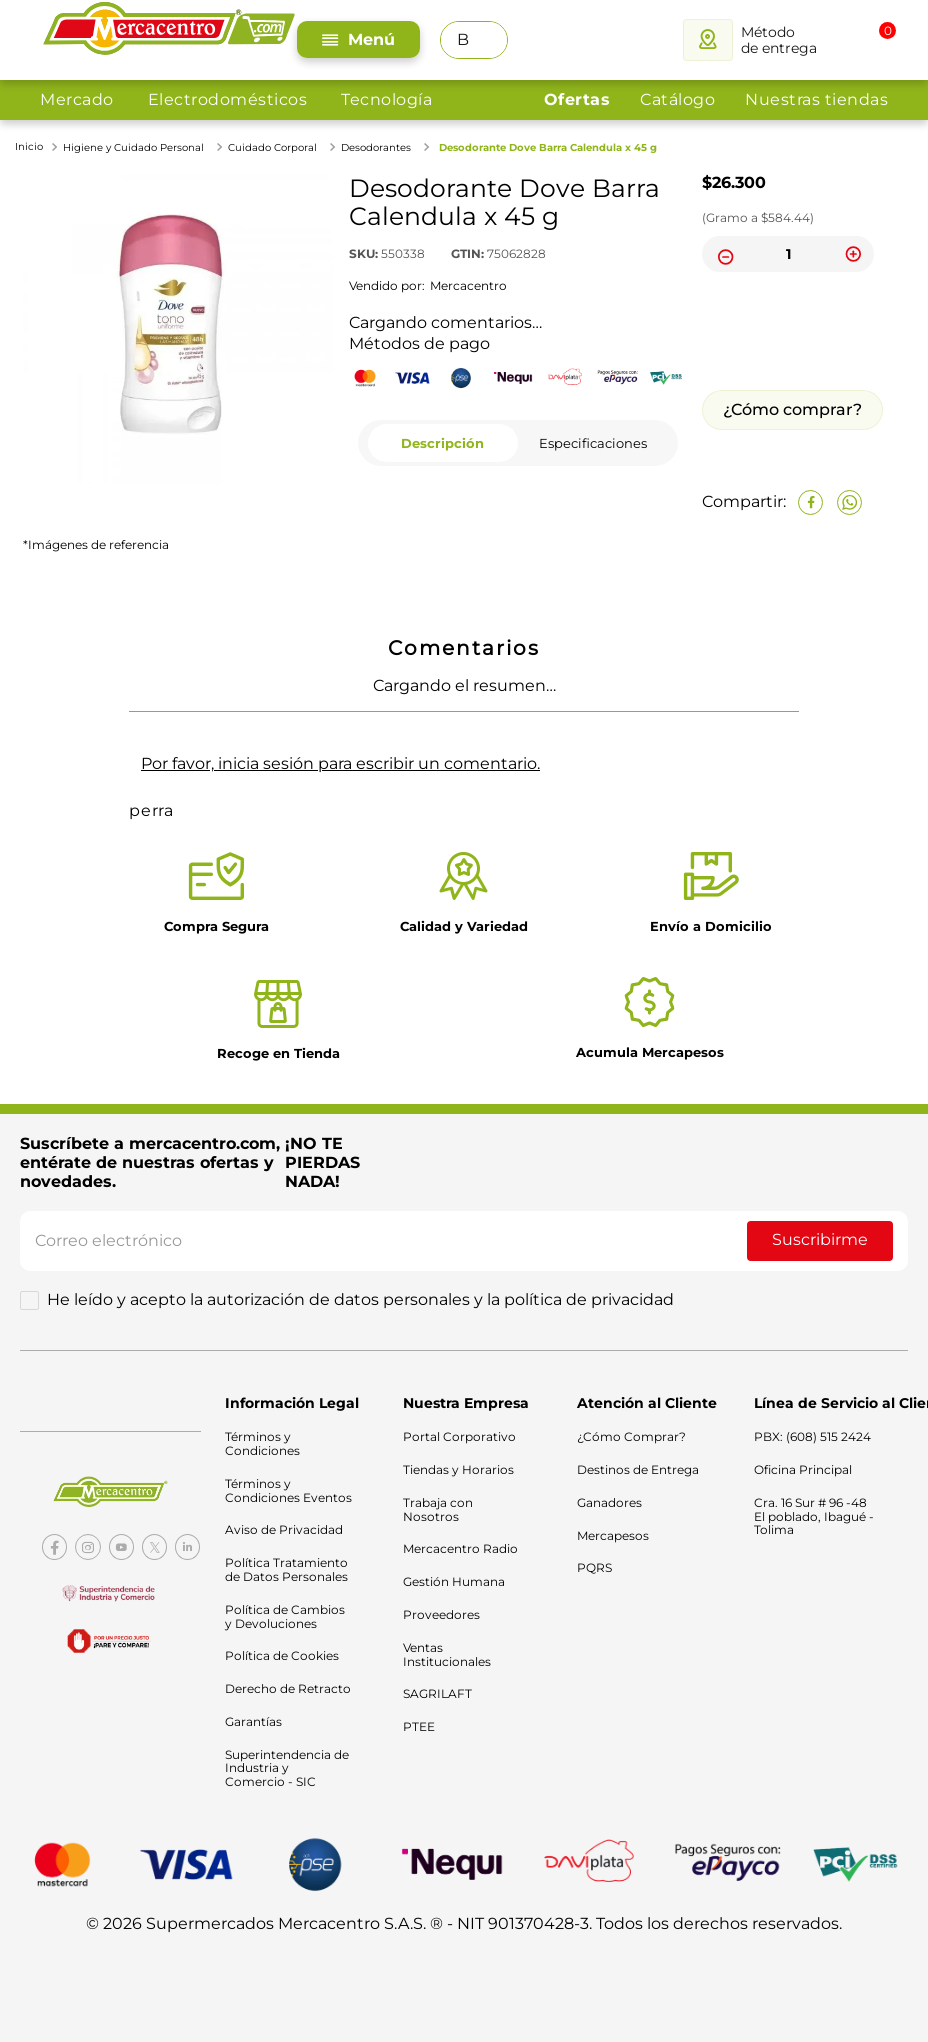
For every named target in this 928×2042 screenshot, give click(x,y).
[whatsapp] (849, 502)
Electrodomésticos (228, 99)
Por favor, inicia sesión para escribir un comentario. (340, 763)
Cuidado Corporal (272, 147)
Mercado (77, 99)
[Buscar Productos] (487, 40)
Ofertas (577, 99)
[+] (853, 254)
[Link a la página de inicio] (31, 146)
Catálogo (677, 99)
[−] (723, 254)
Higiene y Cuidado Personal (133, 147)
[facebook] (810, 502)
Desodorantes (376, 147)
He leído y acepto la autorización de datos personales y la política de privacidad (360, 1300)
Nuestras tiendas (816, 99)
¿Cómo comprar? (792, 409)
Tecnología (386, 99)
